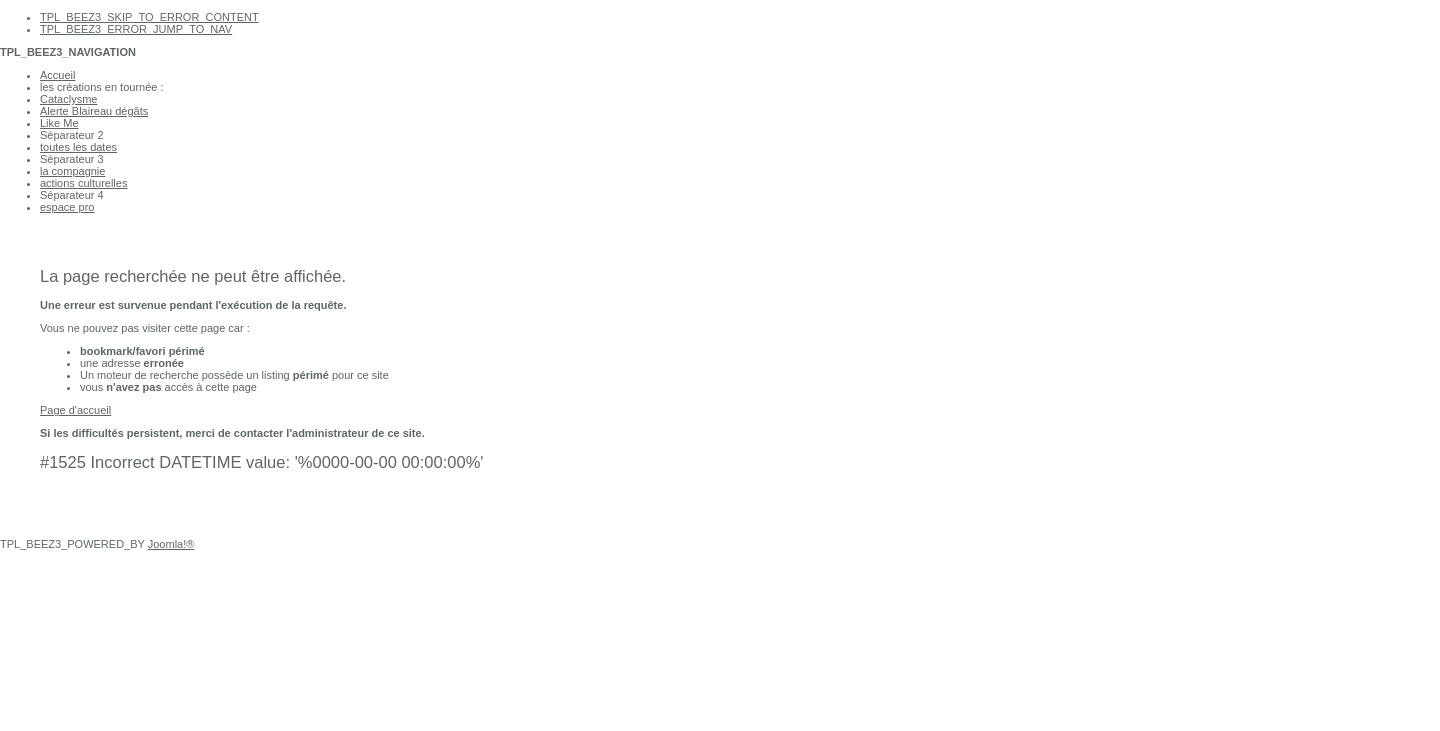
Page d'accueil (75, 410)
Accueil (57, 75)
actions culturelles (83, 183)
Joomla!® (171, 544)
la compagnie (72, 171)
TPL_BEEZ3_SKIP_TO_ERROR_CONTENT (149, 17)
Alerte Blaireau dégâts (94, 111)
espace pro (67, 207)
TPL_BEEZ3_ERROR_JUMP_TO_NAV (136, 29)
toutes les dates (78, 147)
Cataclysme (68, 99)
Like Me (59, 123)
